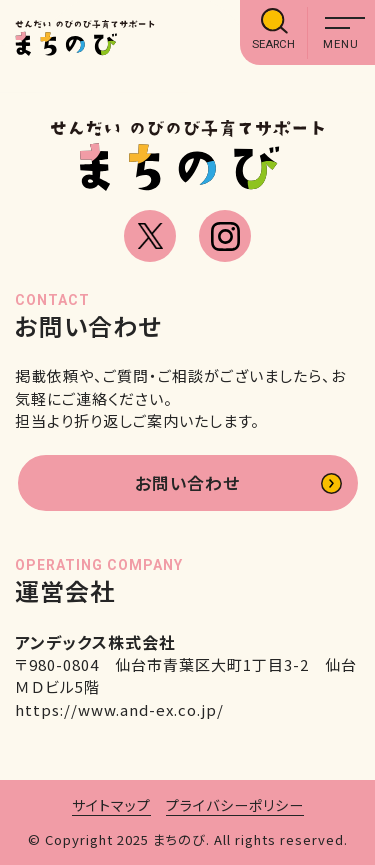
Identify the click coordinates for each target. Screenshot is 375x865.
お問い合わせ (187, 482)
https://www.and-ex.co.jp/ (119, 709)
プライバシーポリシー (235, 805)
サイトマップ (111, 805)
